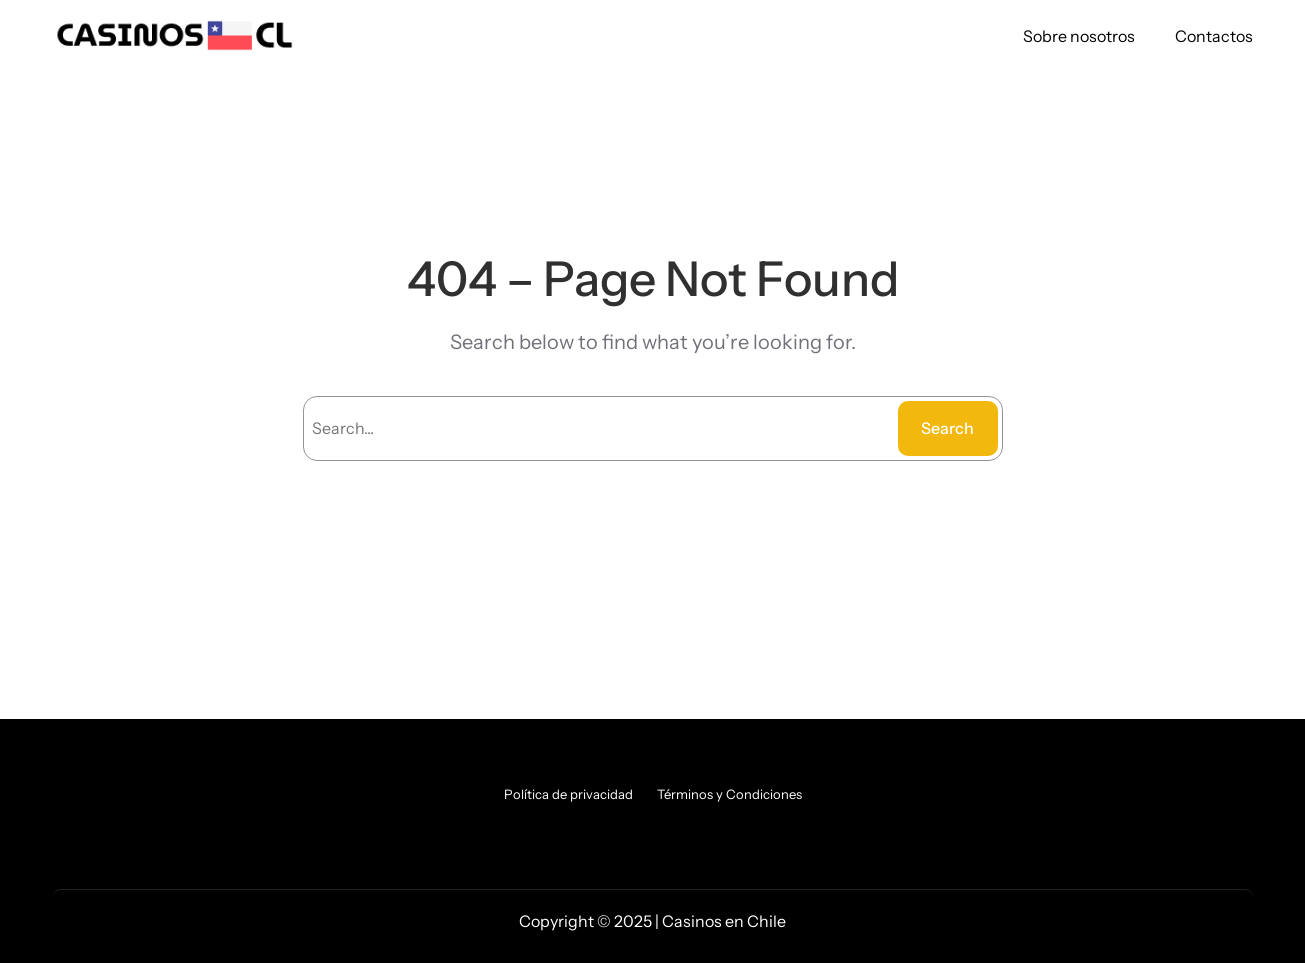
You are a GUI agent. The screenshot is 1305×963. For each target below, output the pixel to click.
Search (947, 428)
